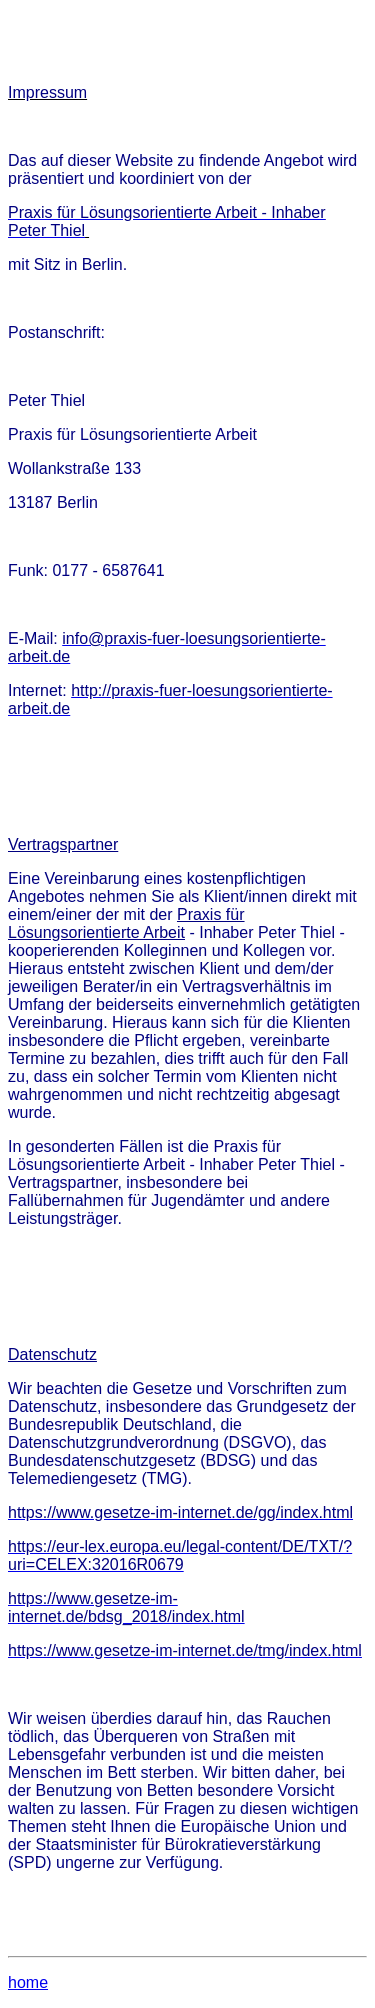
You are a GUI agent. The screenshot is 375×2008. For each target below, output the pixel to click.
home (28, 1982)
